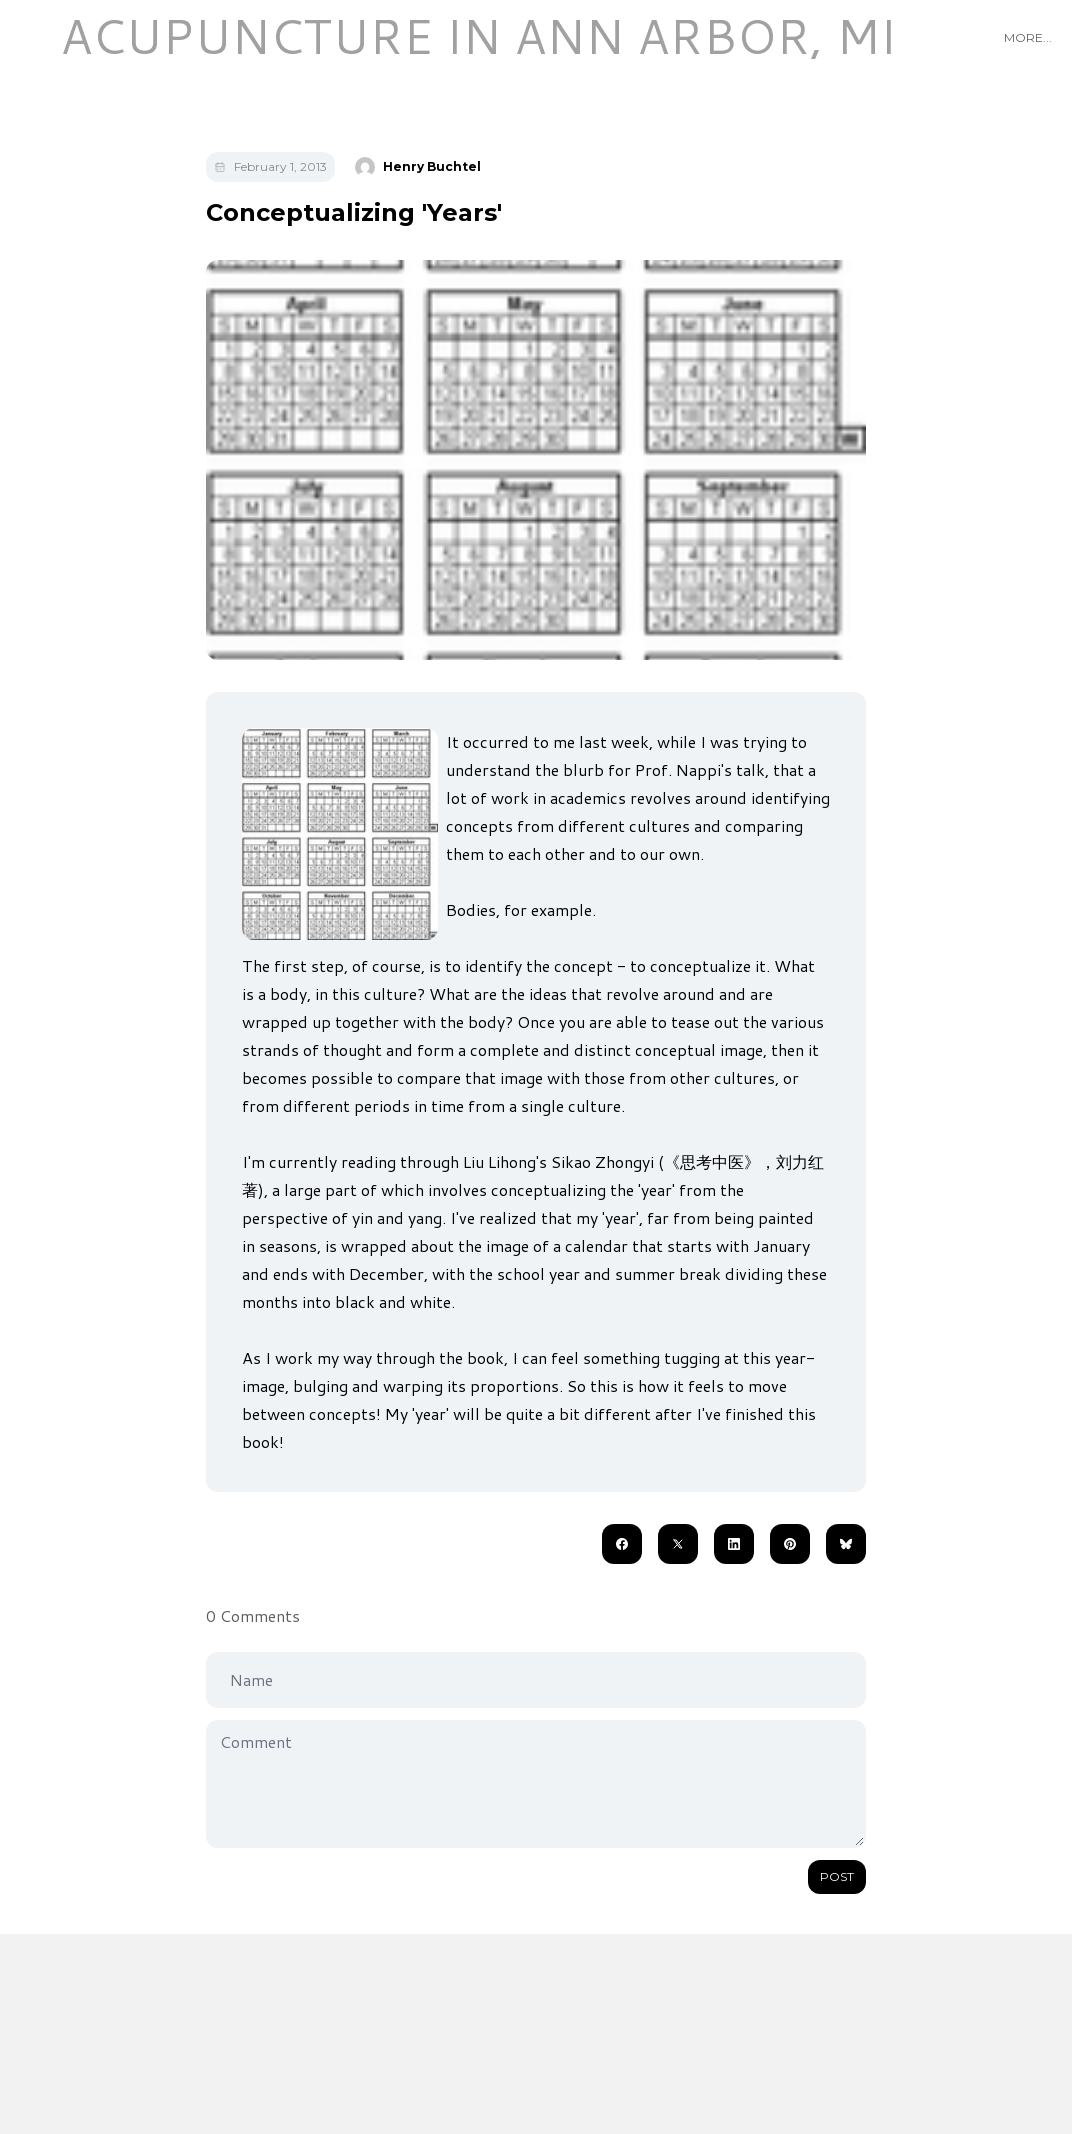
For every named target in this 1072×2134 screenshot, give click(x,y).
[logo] (478, 36)
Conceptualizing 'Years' (354, 212)
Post (837, 1876)
